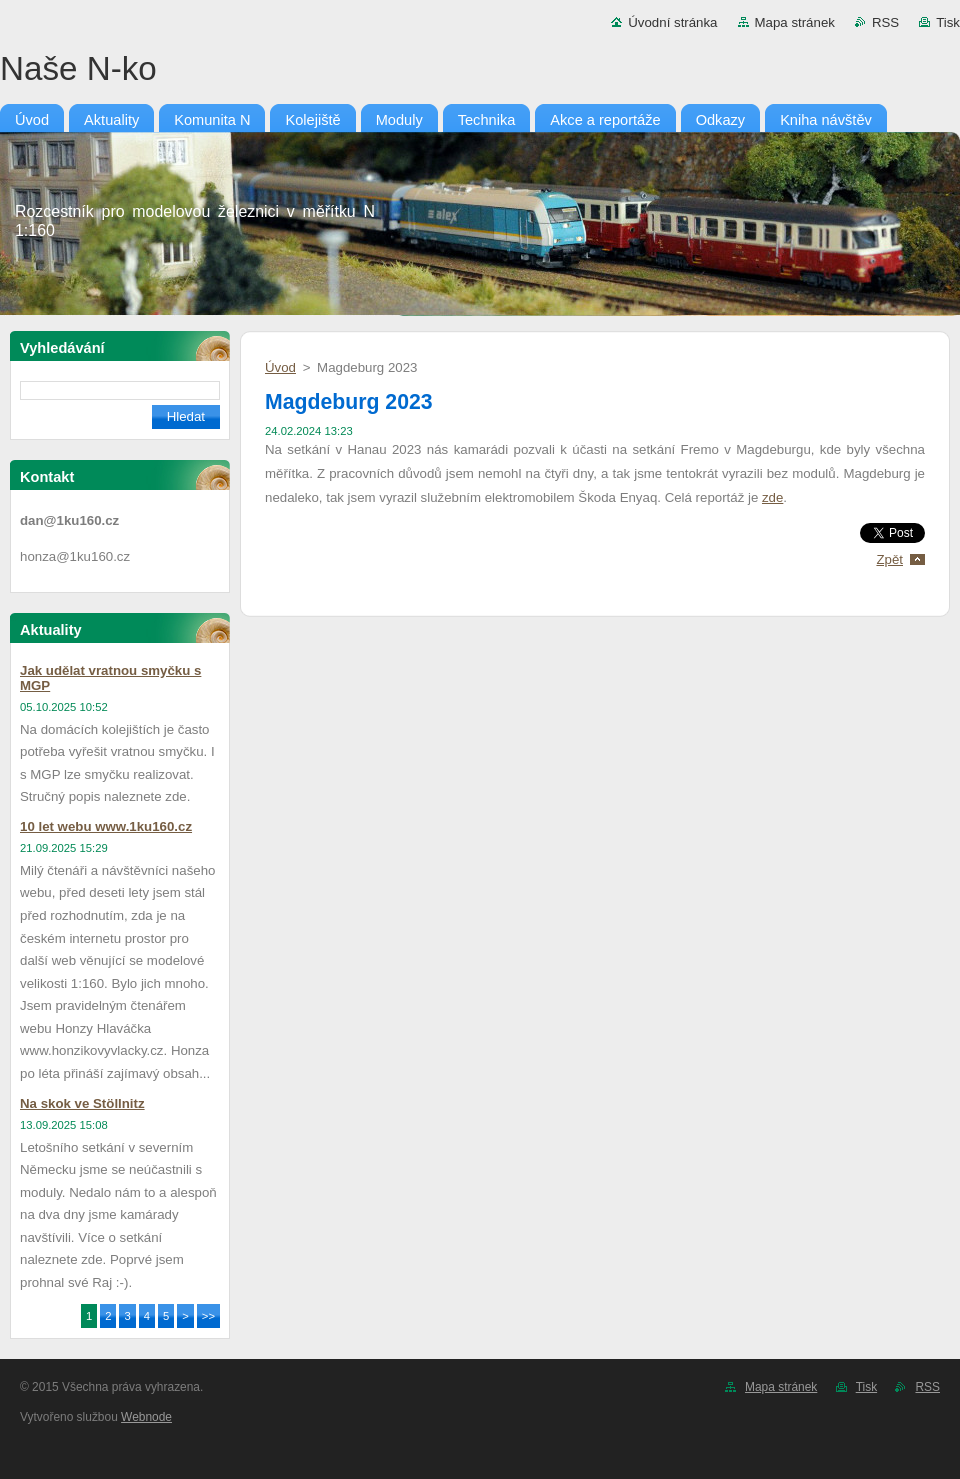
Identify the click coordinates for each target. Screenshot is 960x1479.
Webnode (146, 1417)
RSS (885, 22)
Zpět (889, 559)
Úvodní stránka (672, 22)
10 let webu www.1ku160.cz (106, 826)
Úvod (280, 367)
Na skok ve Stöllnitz (82, 1103)
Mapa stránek (795, 22)
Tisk (948, 22)
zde (772, 497)
